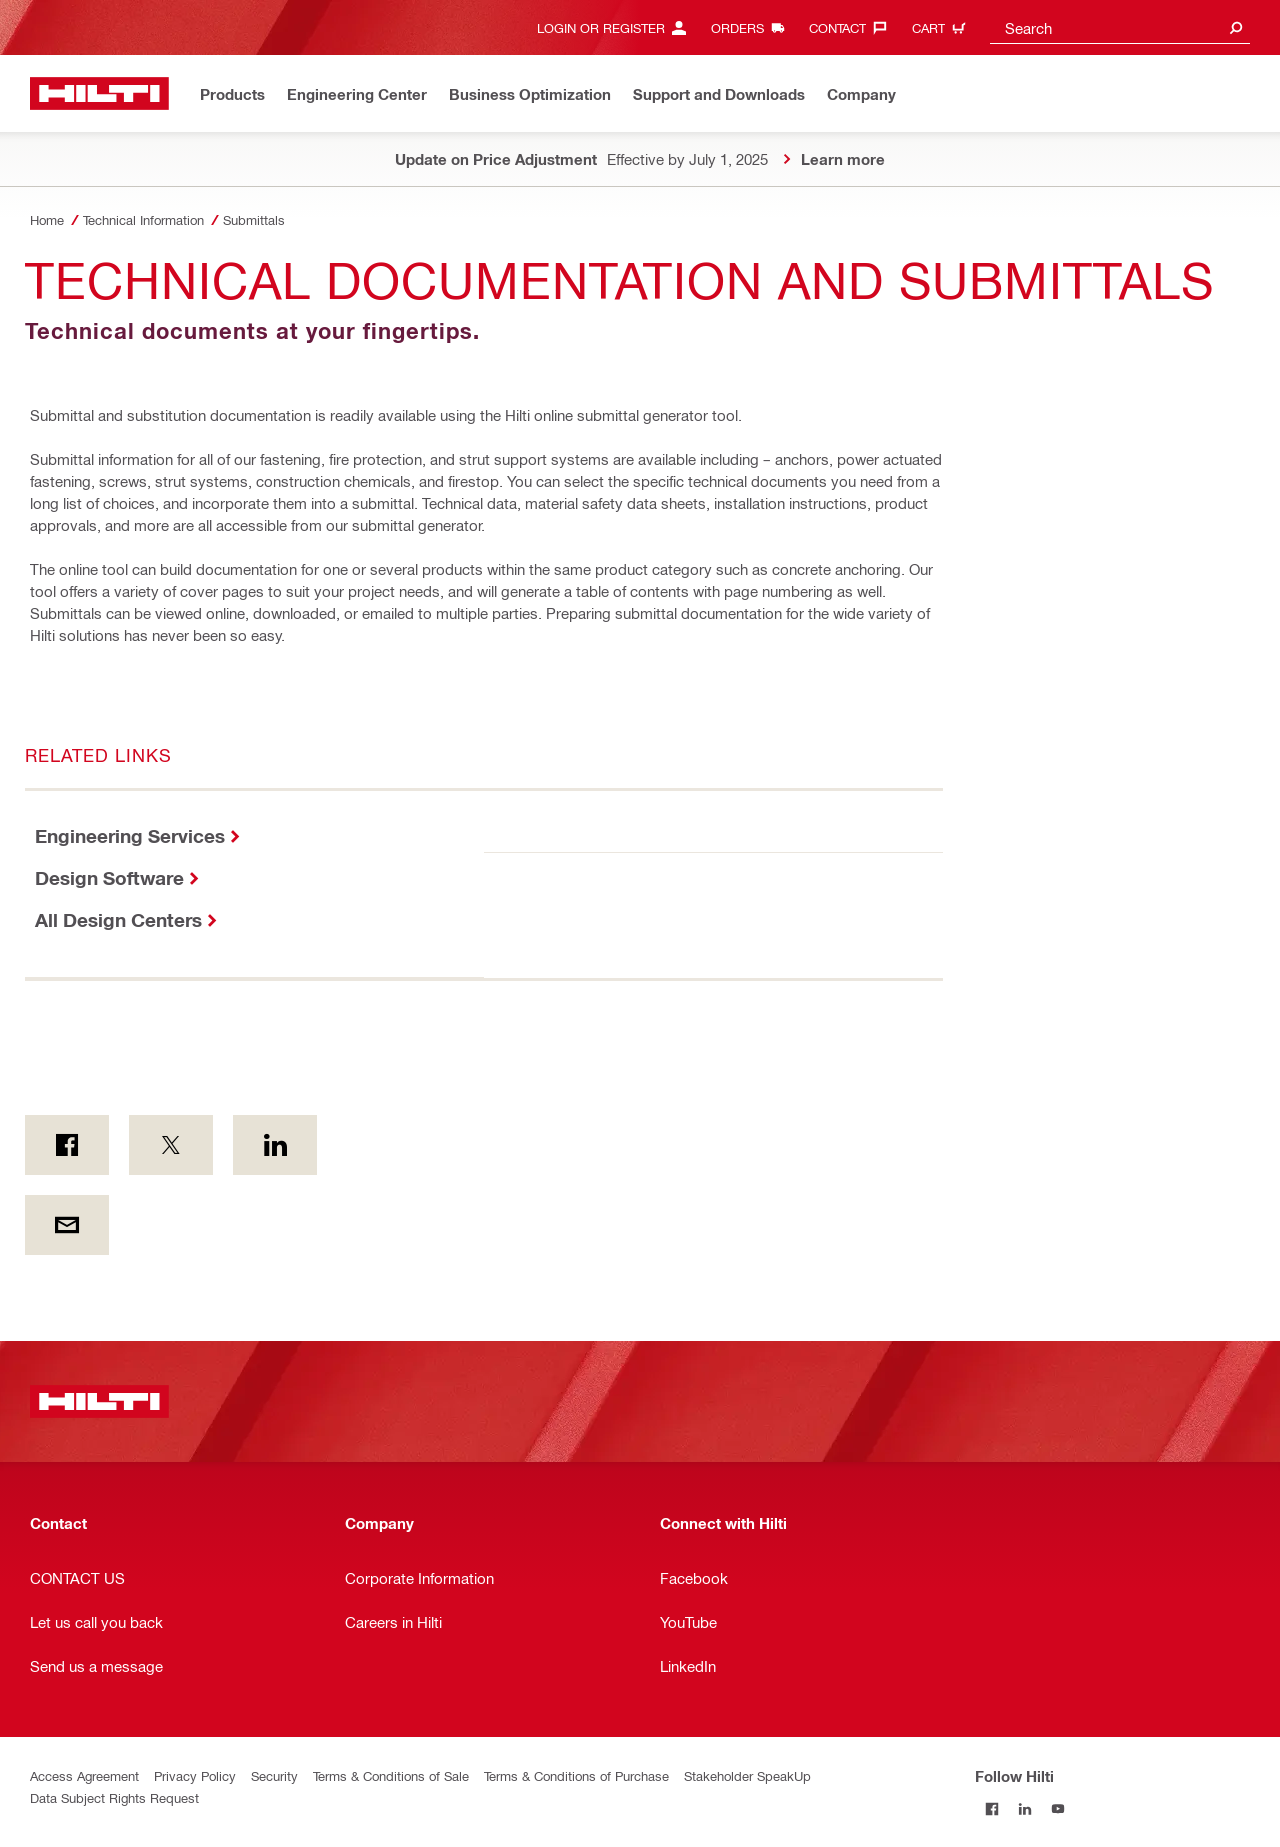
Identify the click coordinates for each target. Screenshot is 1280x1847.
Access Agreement (84, 1775)
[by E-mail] (67, 1225)
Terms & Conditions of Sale (391, 1775)
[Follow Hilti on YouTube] (1057, 1808)
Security (274, 1775)
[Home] (99, 93)
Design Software (109, 877)
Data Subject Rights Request (114, 1797)
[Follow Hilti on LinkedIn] (1024, 1808)
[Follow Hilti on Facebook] (991, 1808)
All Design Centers (118, 919)
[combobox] (1120, 27)
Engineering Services (130, 835)
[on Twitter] (171, 1145)
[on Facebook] (67, 1145)
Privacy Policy (195, 1775)
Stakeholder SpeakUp (747, 1775)
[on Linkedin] (275, 1145)
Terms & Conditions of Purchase (576, 1775)
